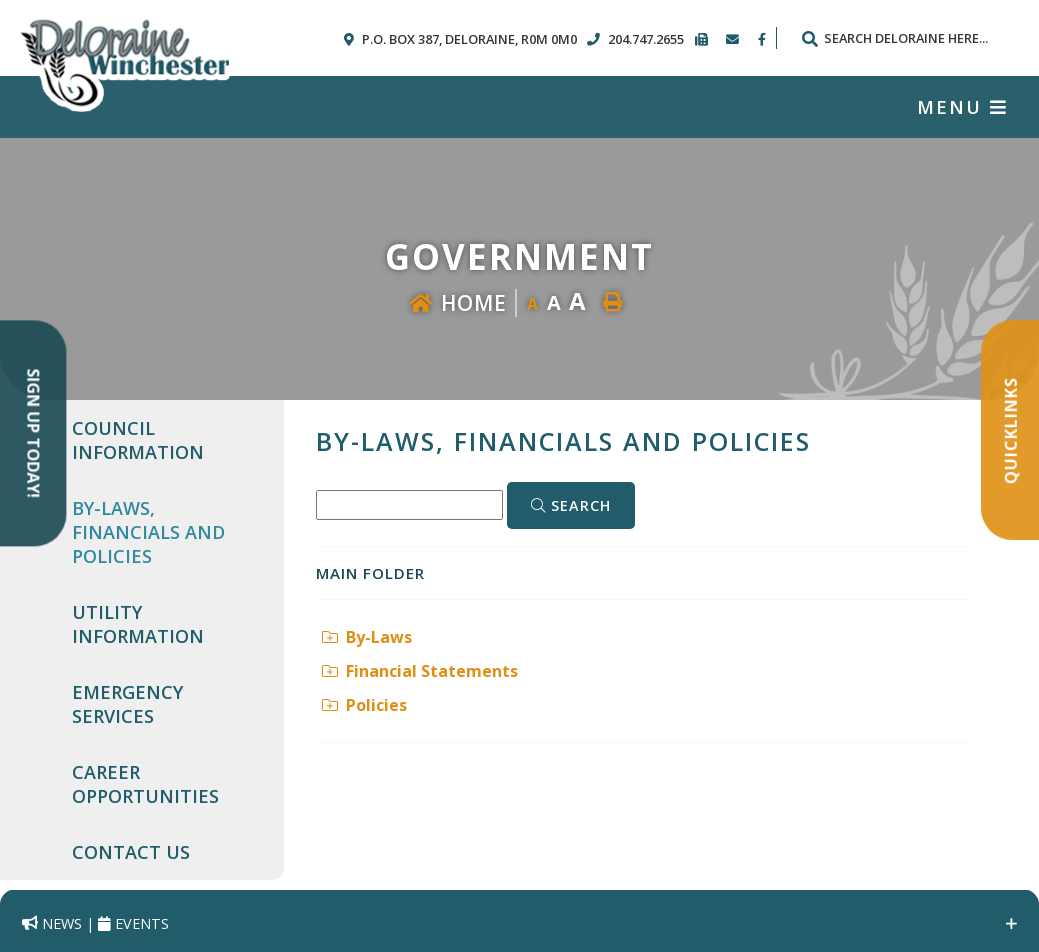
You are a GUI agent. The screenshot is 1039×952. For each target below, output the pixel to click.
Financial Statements (420, 671)
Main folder (370, 573)
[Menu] (962, 107)
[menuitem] (166, 440)
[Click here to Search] (571, 505)
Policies (364, 705)
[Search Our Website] (904, 38)
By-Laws (367, 637)
